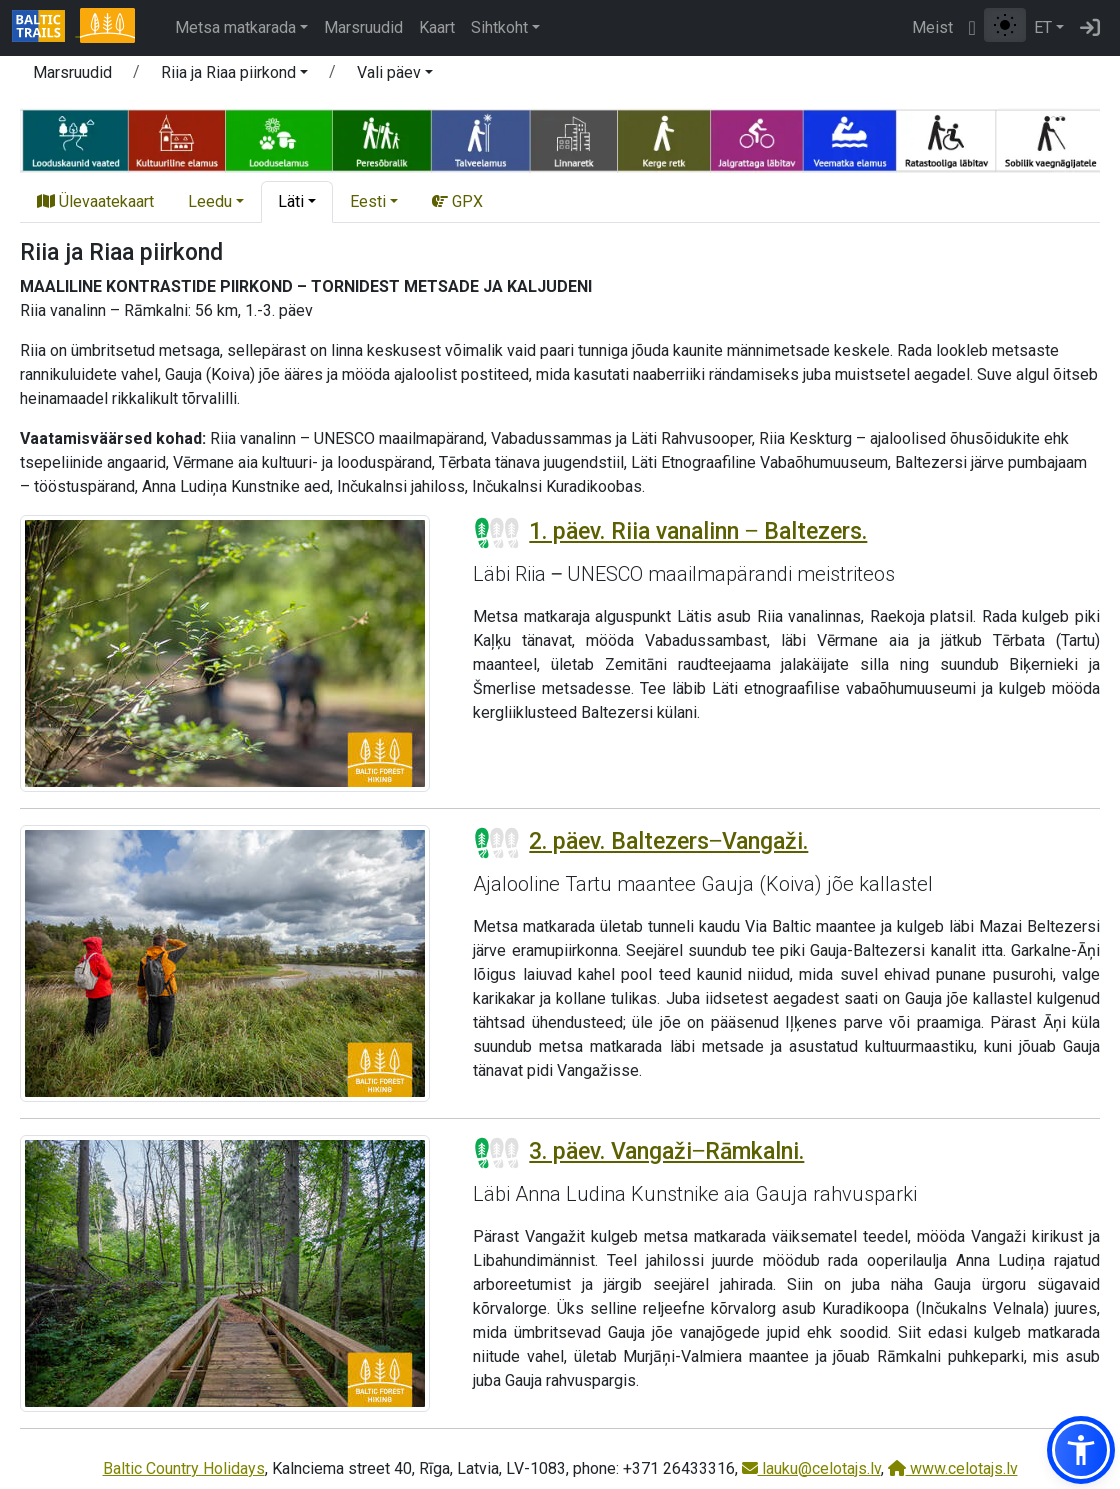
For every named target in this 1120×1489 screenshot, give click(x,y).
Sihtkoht (499, 27)
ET (1043, 27)
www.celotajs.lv (953, 1468)
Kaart (437, 27)
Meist (932, 27)
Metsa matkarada (235, 27)
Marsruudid (363, 27)
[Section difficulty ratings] (497, 533)
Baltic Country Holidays (184, 1468)
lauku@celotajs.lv (811, 1468)
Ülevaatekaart (95, 201)
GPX (457, 201)
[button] (234, 76)
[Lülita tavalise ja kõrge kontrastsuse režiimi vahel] (1005, 25)
